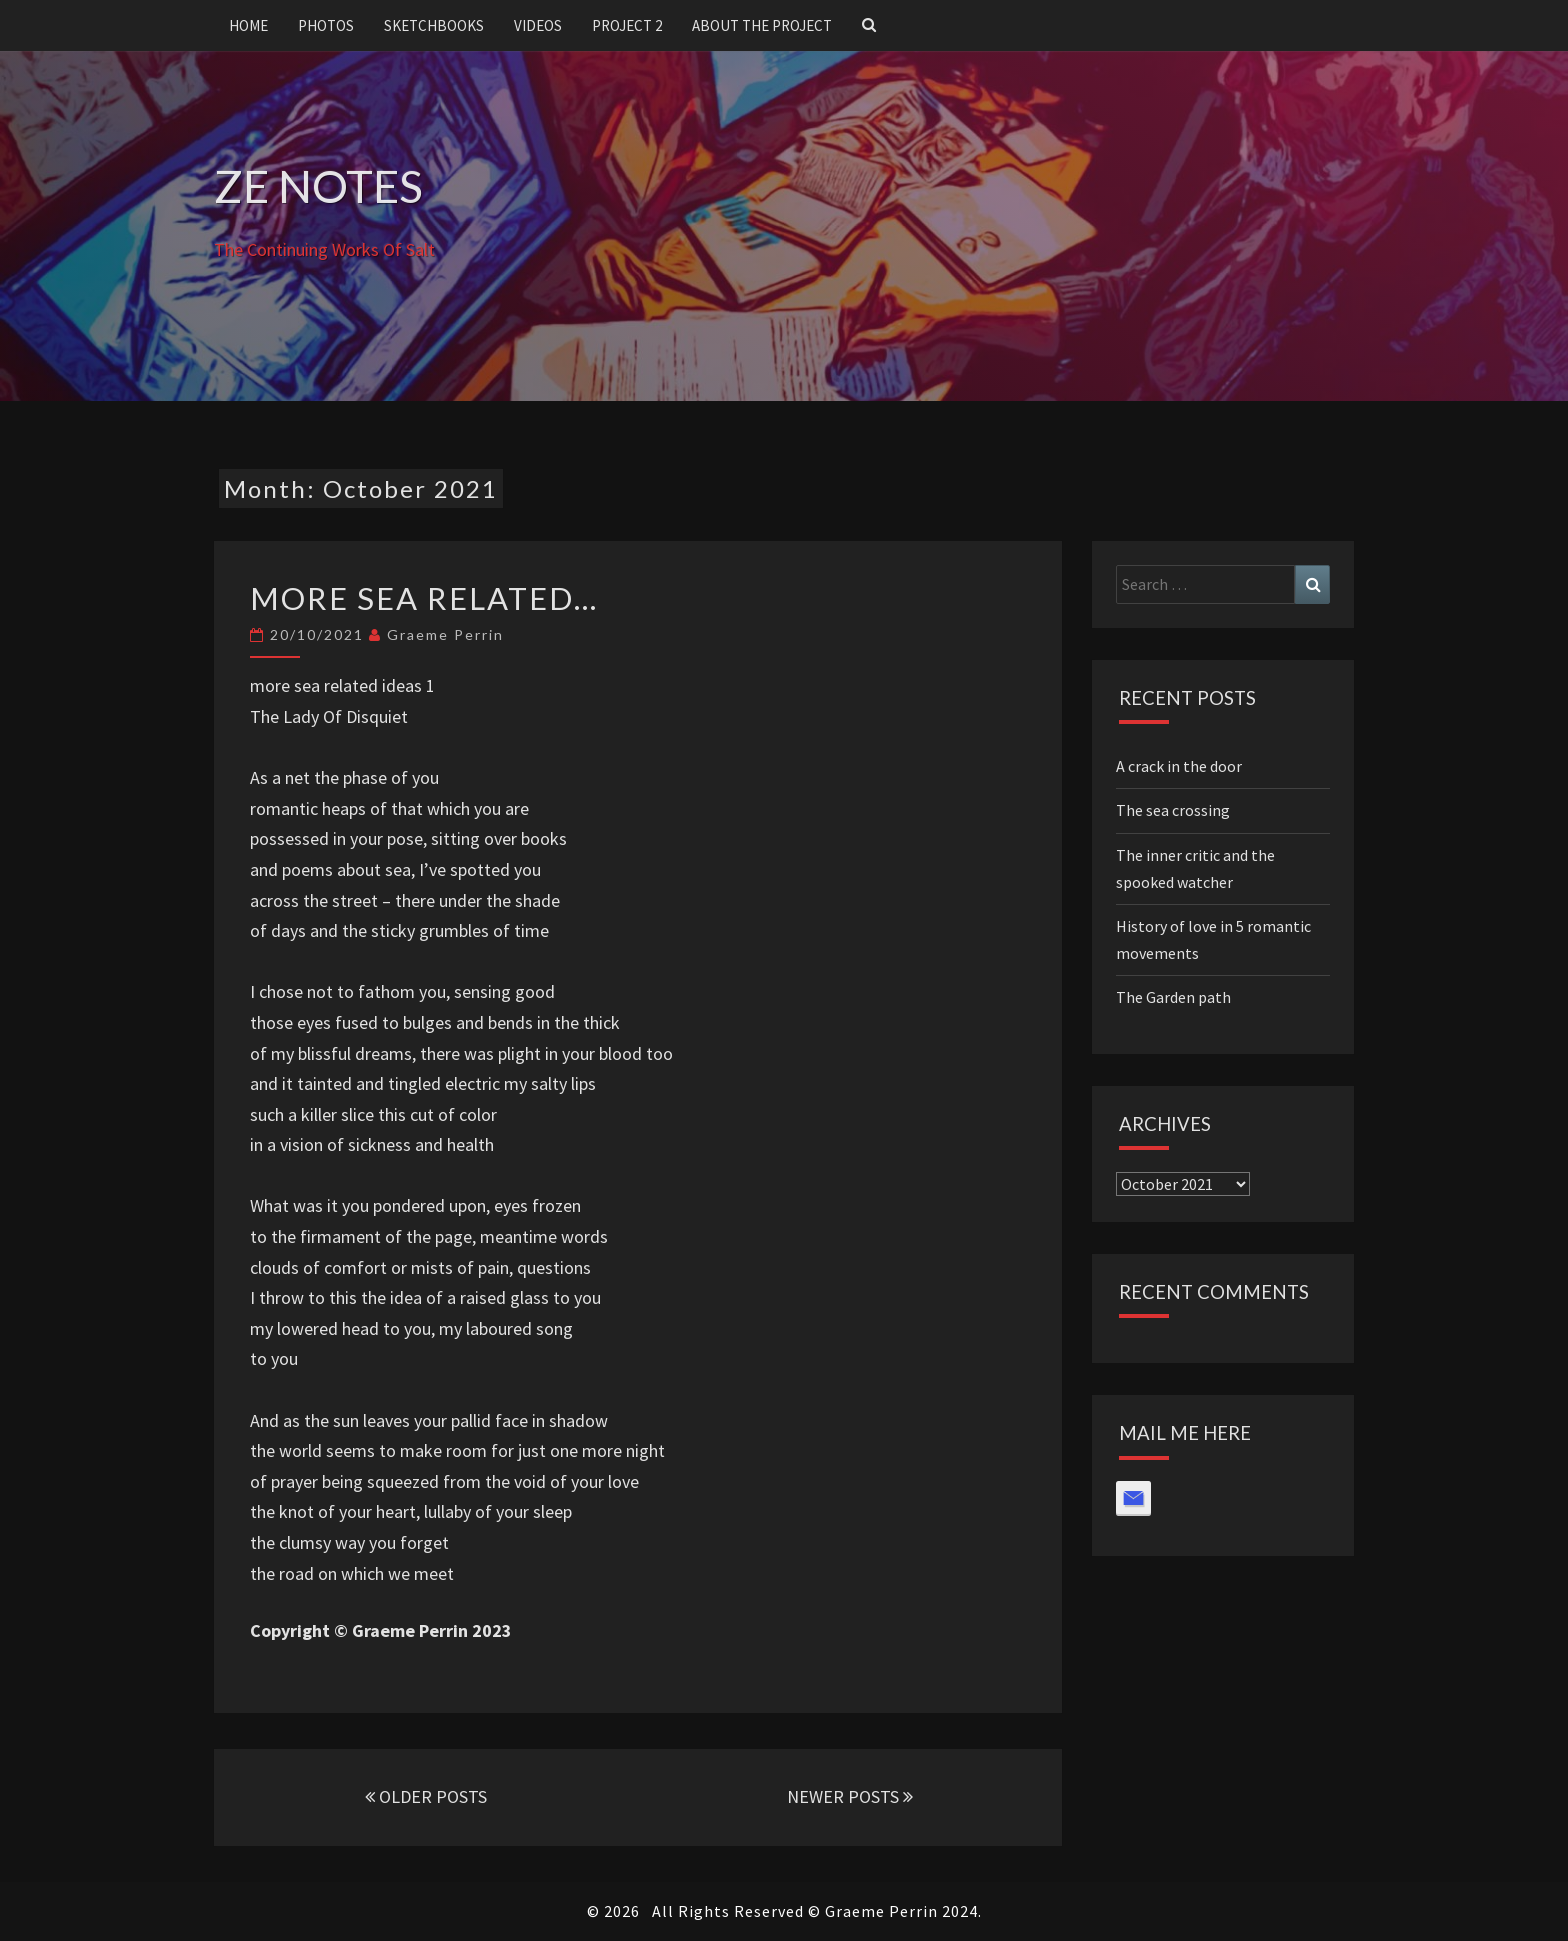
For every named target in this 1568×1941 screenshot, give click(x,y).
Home (248, 25)
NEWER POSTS (850, 1796)
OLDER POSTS (426, 1796)
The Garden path (1173, 997)
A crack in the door (1179, 766)
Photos (326, 25)
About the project (762, 25)
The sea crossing (1173, 810)
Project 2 (627, 25)
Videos (538, 25)
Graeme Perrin (445, 634)
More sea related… (424, 598)
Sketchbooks (434, 25)
